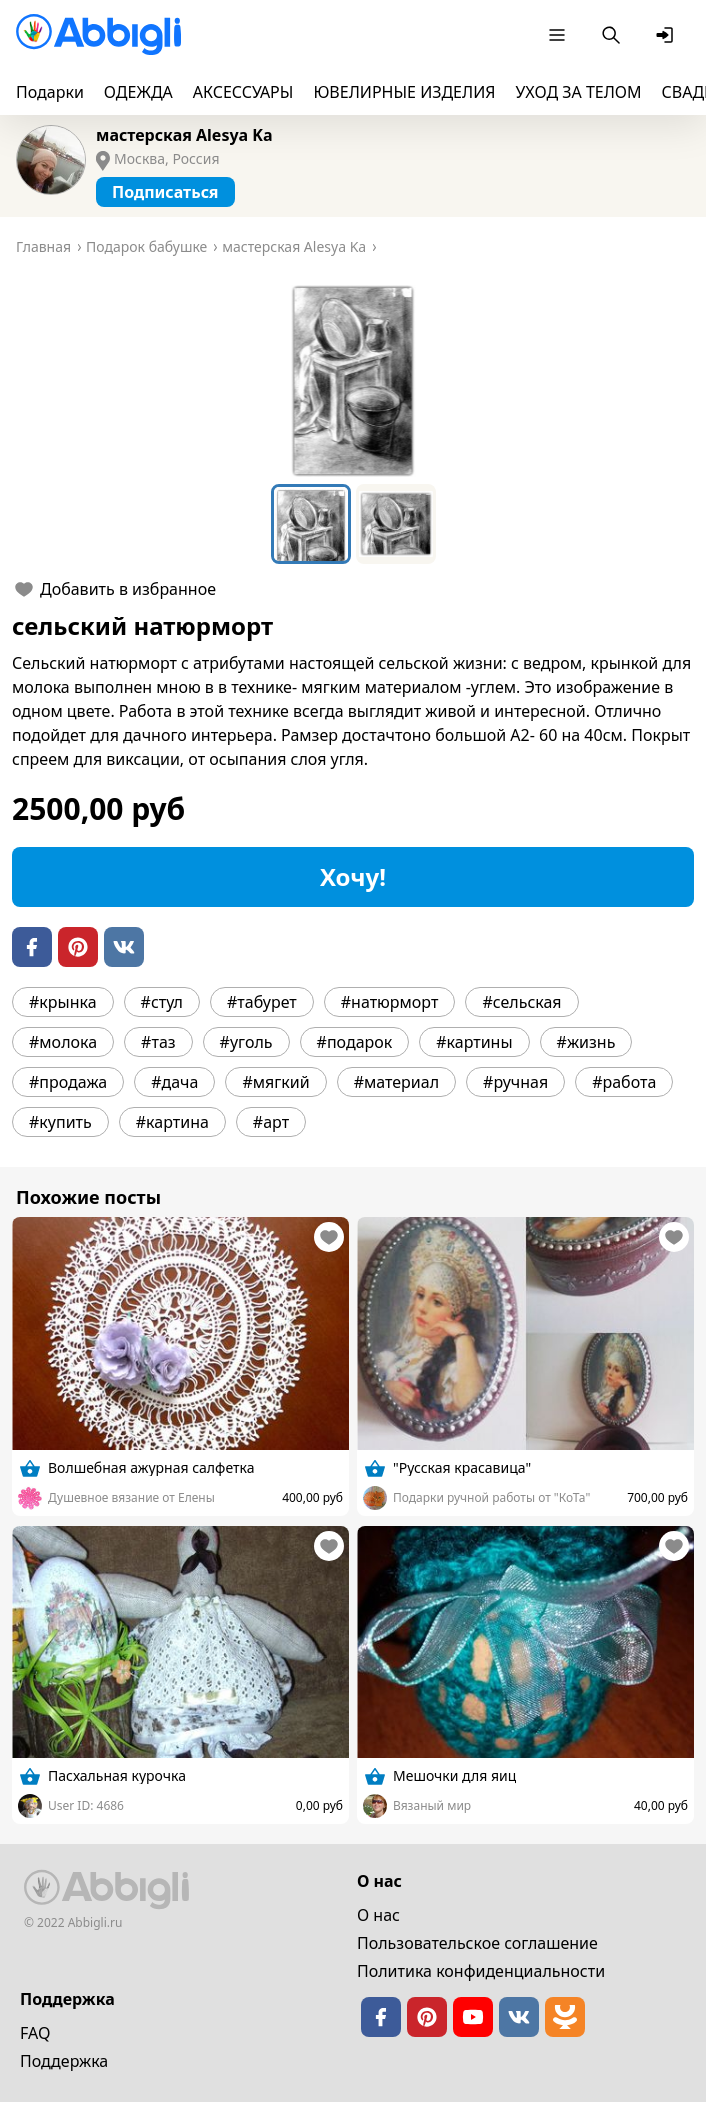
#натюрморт (390, 1002)
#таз (158, 1042)
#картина (172, 1122)
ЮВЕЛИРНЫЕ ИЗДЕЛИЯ (404, 92)
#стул (162, 1002)
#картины (474, 1042)
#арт (271, 1122)
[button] (353, 381)
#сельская (521, 1002)
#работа (624, 1082)
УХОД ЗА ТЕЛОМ (579, 92)
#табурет (262, 1002)
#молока (63, 1042)
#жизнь (586, 1042)
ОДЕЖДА (138, 92)
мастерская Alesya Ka (184, 135)
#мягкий (275, 1082)
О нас (378, 1915)
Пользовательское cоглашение (477, 1943)
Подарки (50, 92)
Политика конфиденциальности (481, 1971)
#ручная (515, 1082)
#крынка (63, 1002)
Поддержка (64, 2061)
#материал (396, 1082)
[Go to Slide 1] (311, 524)
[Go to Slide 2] (396, 524)
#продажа (68, 1082)
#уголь (246, 1042)
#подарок (355, 1042)
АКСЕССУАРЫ (243, 92)
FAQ (35, 2033)
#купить (60, 1122)
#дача (174, 1082)
